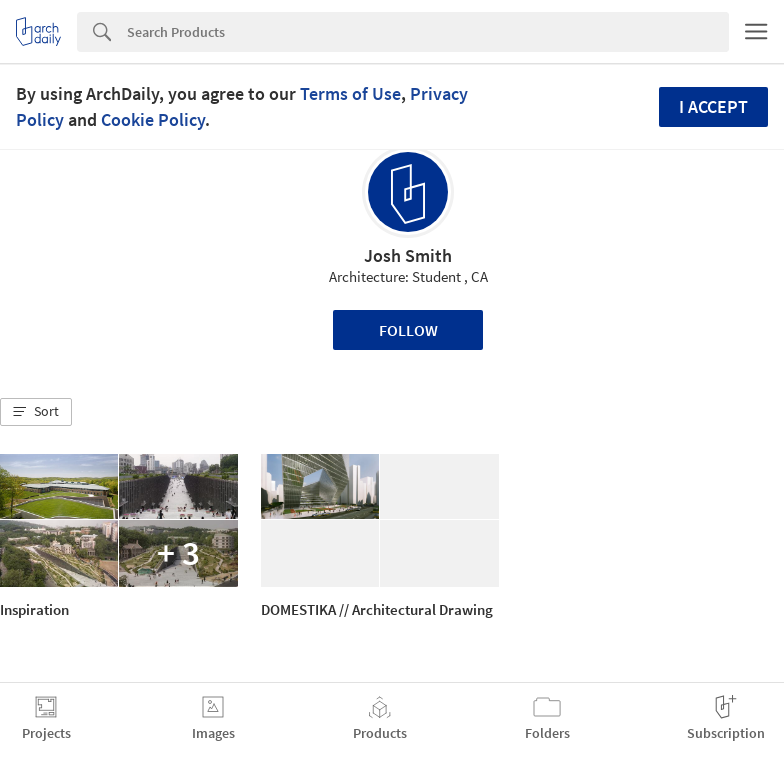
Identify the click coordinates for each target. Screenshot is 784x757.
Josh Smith (408, 255)
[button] (36, 412)
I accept (713, 106)
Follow (408, 330)
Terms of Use (350, 93)
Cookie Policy (153, 119)
